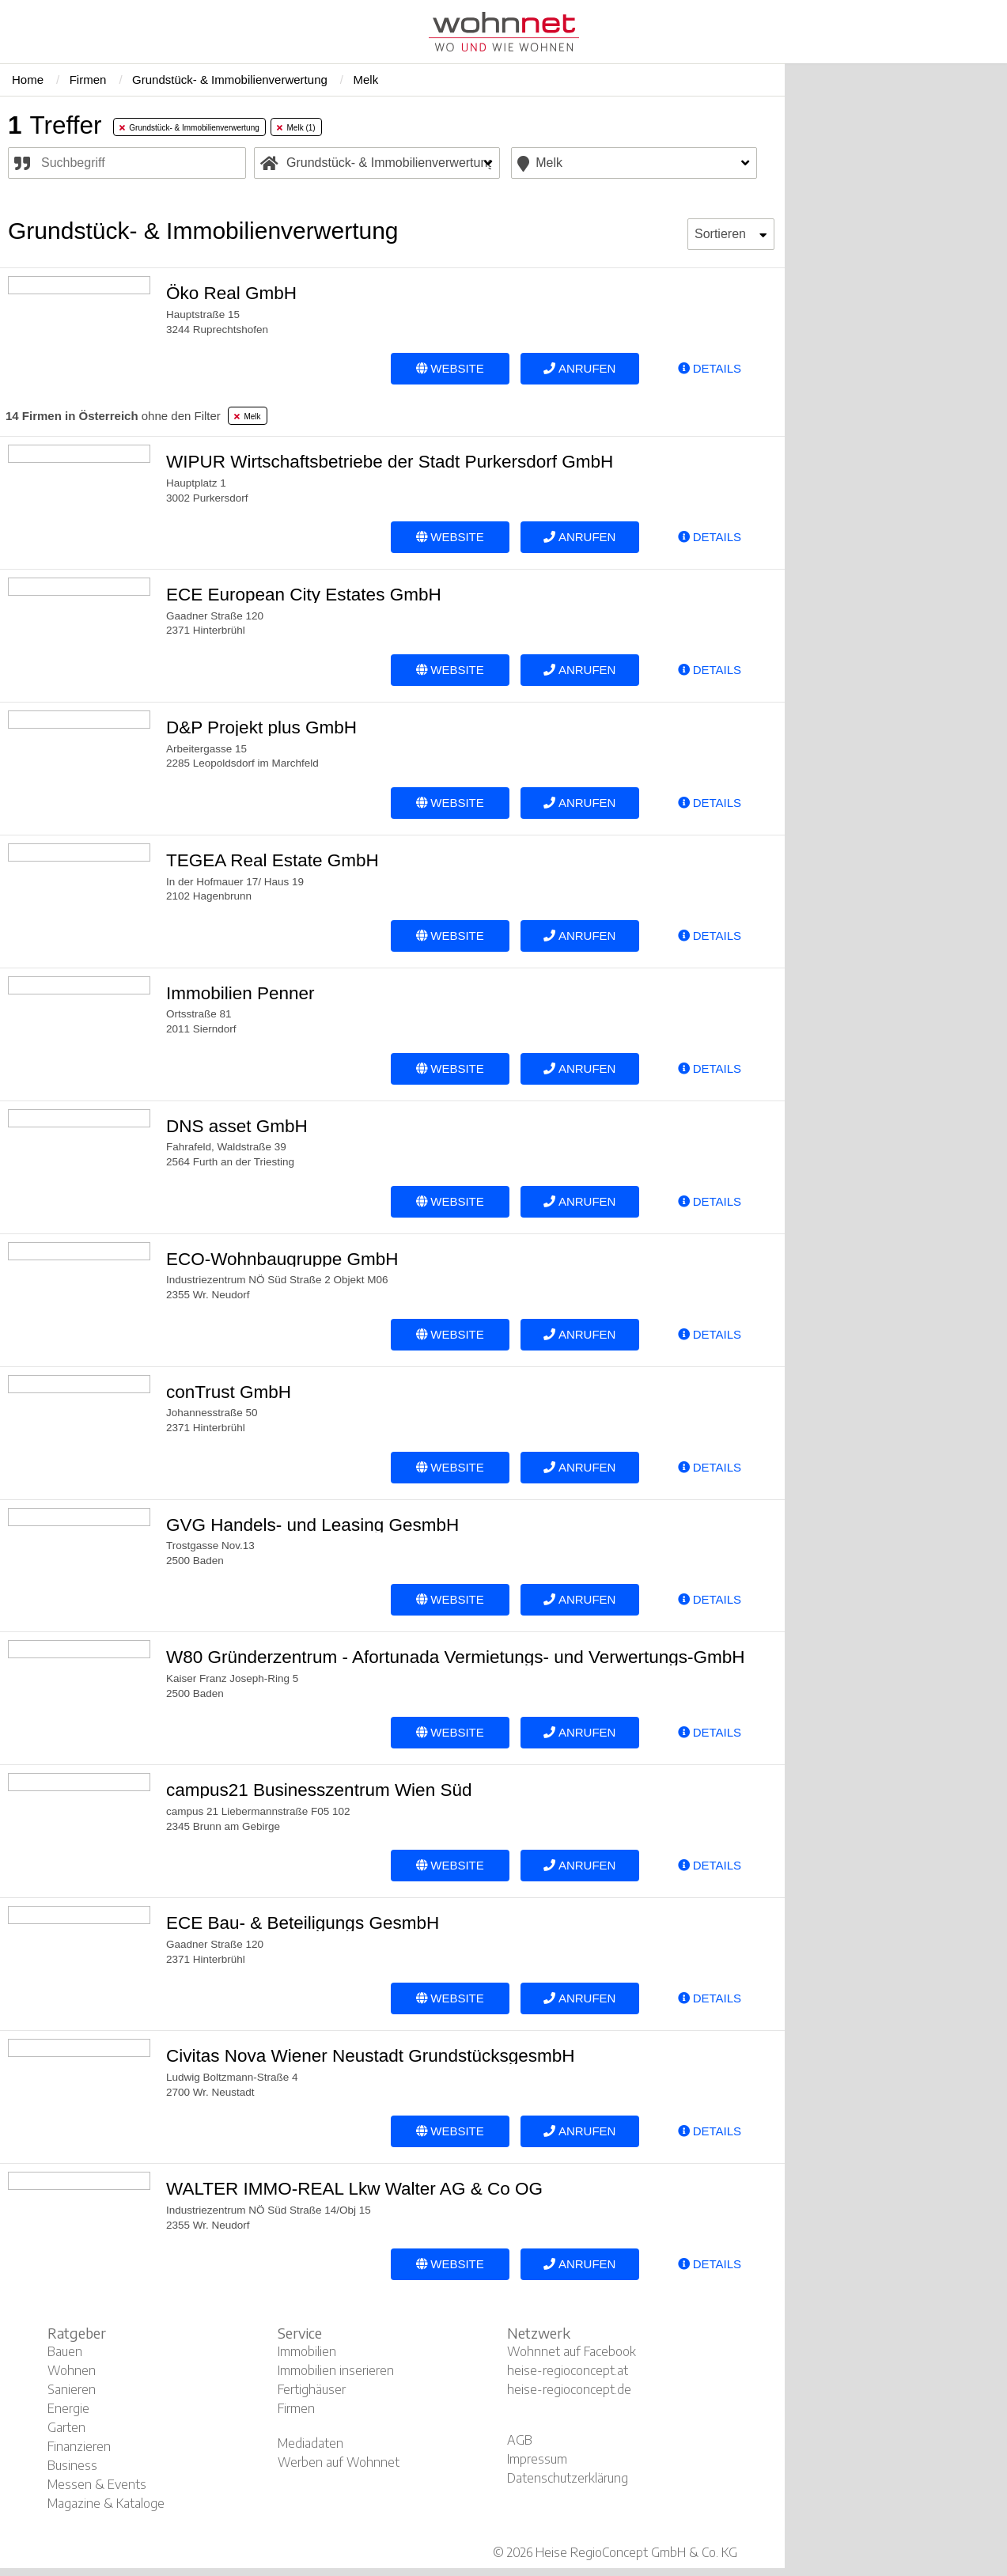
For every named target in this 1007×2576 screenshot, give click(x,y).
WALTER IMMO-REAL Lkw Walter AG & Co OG (354, 2189)
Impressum (537, 2459)
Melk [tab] (247, 416)
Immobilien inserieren (336, 2370)
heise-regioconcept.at (567, 2370)
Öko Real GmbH (231, 293)
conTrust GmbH (228, 1392)
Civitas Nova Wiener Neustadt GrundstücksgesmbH (370, 2056)
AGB (519, 2440)
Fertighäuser (312, 2389)
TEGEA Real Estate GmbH (272, 860)
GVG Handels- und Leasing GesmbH (312, 1525)
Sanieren (71, 2389)
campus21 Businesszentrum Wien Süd (318, 1790)
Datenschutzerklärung (567, 2478)
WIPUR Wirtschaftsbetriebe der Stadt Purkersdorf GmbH (389, 462)
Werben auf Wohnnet (338, 2462)
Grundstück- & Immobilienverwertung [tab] (189, 127)
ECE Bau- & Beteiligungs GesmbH (302, 1923)
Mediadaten (310, 2443)
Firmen (296, 2408)
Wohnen (71, 2370)
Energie (68, 2408)
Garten (66, 2427)
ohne (113, 415)
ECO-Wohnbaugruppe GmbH (282, 1259)
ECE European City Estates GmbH (303, 594)
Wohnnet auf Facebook (571, 2351)
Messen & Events (96, 2484)
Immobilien (307, 2351)
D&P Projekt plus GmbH (261, 727)
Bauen (64, 2351)
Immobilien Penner (240, 993)
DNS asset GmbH (237, 1126)
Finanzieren (79, 2446)
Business (72, 2465)
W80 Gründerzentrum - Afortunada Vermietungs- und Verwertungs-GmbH (455, 1657)
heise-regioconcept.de (569, 2389)
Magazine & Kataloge (106, 2503)
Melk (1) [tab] (296, 127)
